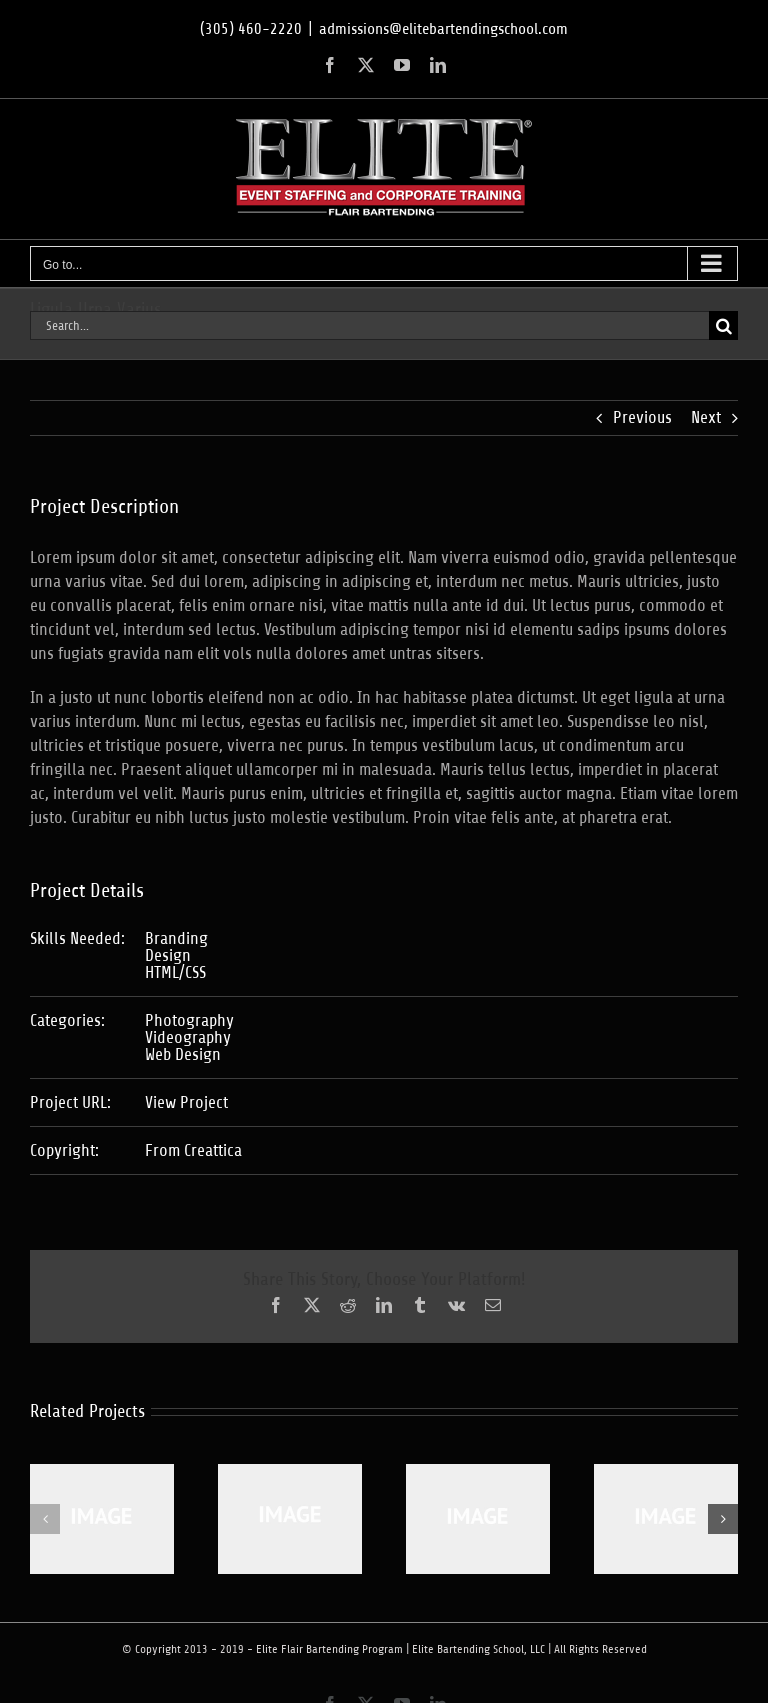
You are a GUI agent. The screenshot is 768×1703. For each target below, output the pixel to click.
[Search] (723, 325)
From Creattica (193, 1150)
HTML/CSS (175, 972)
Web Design (183, 1054)
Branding (176, 938)
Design (168, 955)
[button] (45, 1519)
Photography (189, 1020)
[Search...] (369, 325)
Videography (188, 1037)
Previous (642, 417)
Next (706, 417)
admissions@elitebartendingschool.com (443, 29)
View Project (186, 1102)
